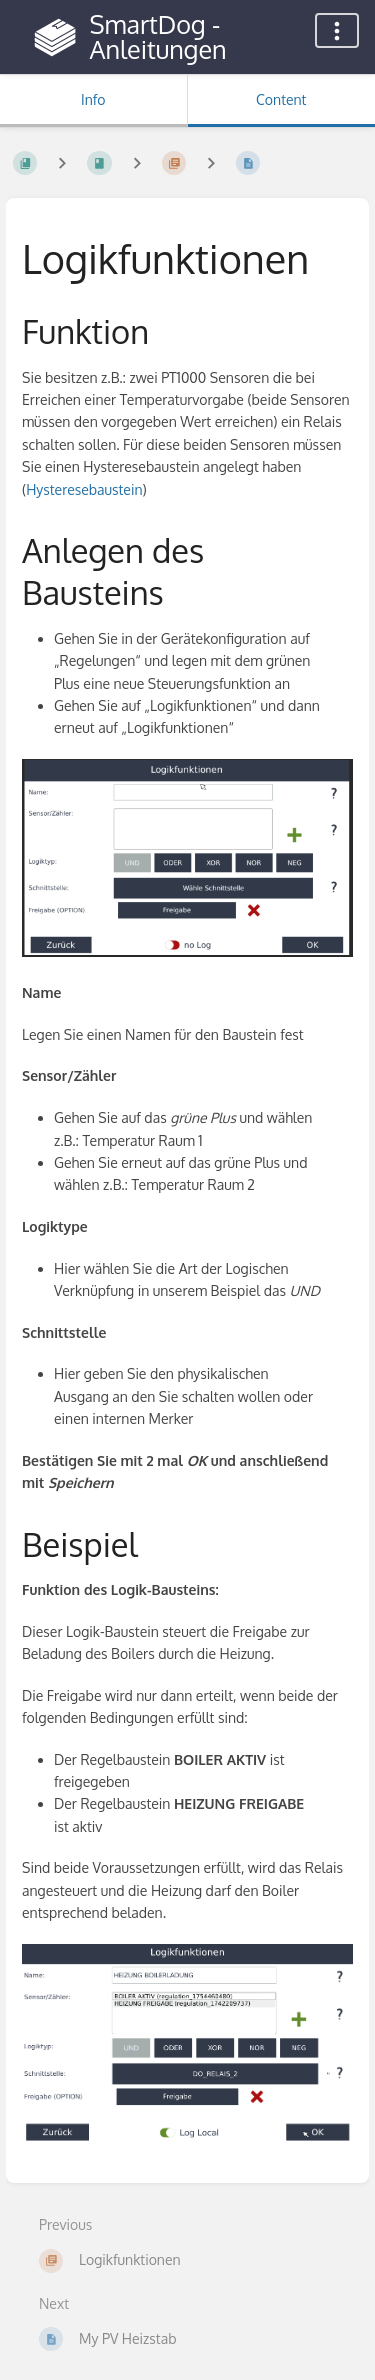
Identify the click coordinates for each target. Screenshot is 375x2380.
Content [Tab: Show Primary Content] (281, 99)
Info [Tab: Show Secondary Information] (93, 99)
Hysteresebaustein (84, 489)
